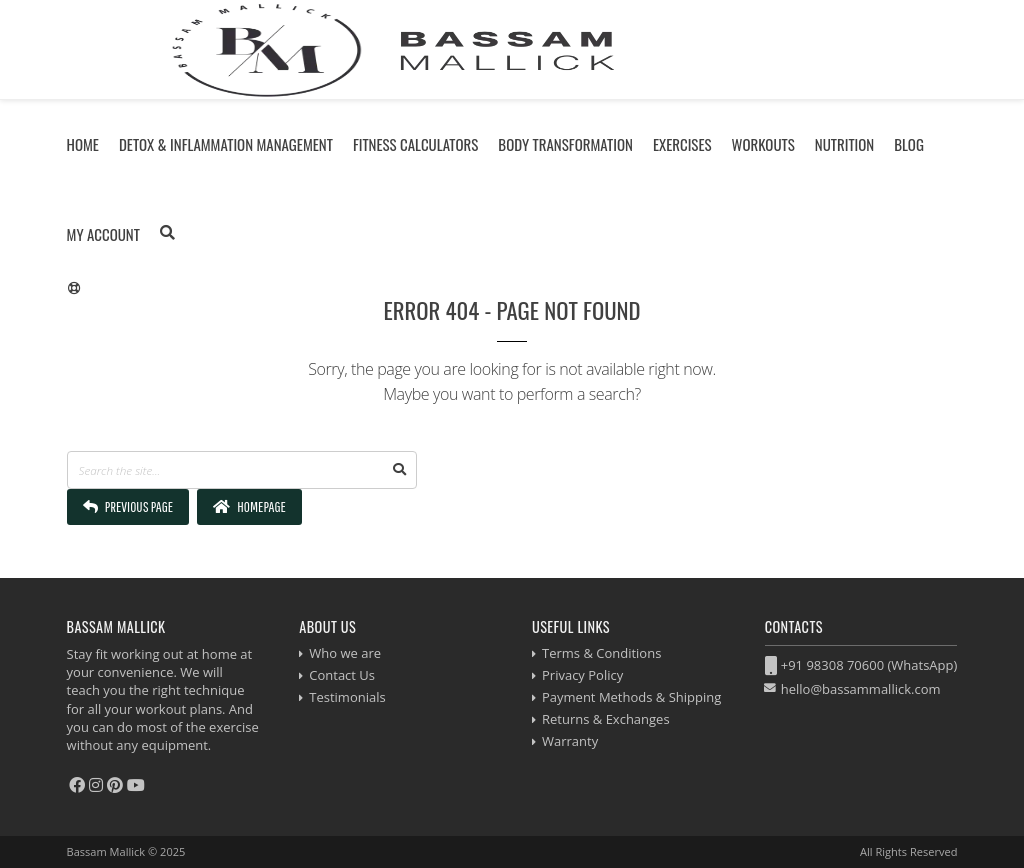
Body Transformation (565, 144)
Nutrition (844, 144)
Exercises (682, 144)
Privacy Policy (582, 675)
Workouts (763, 144)
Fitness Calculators (415, 144)
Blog (909, 144)
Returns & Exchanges (606, 719)
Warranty (570, 741)
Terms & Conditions (601, 653)
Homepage (249, 506)
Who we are (345, 653)
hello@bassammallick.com (861, 689)
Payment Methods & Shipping (631, 697)
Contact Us (342, 675)
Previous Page (128, 506)
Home (83, 144)
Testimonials (347, 697)
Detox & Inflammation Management (226, 144)
